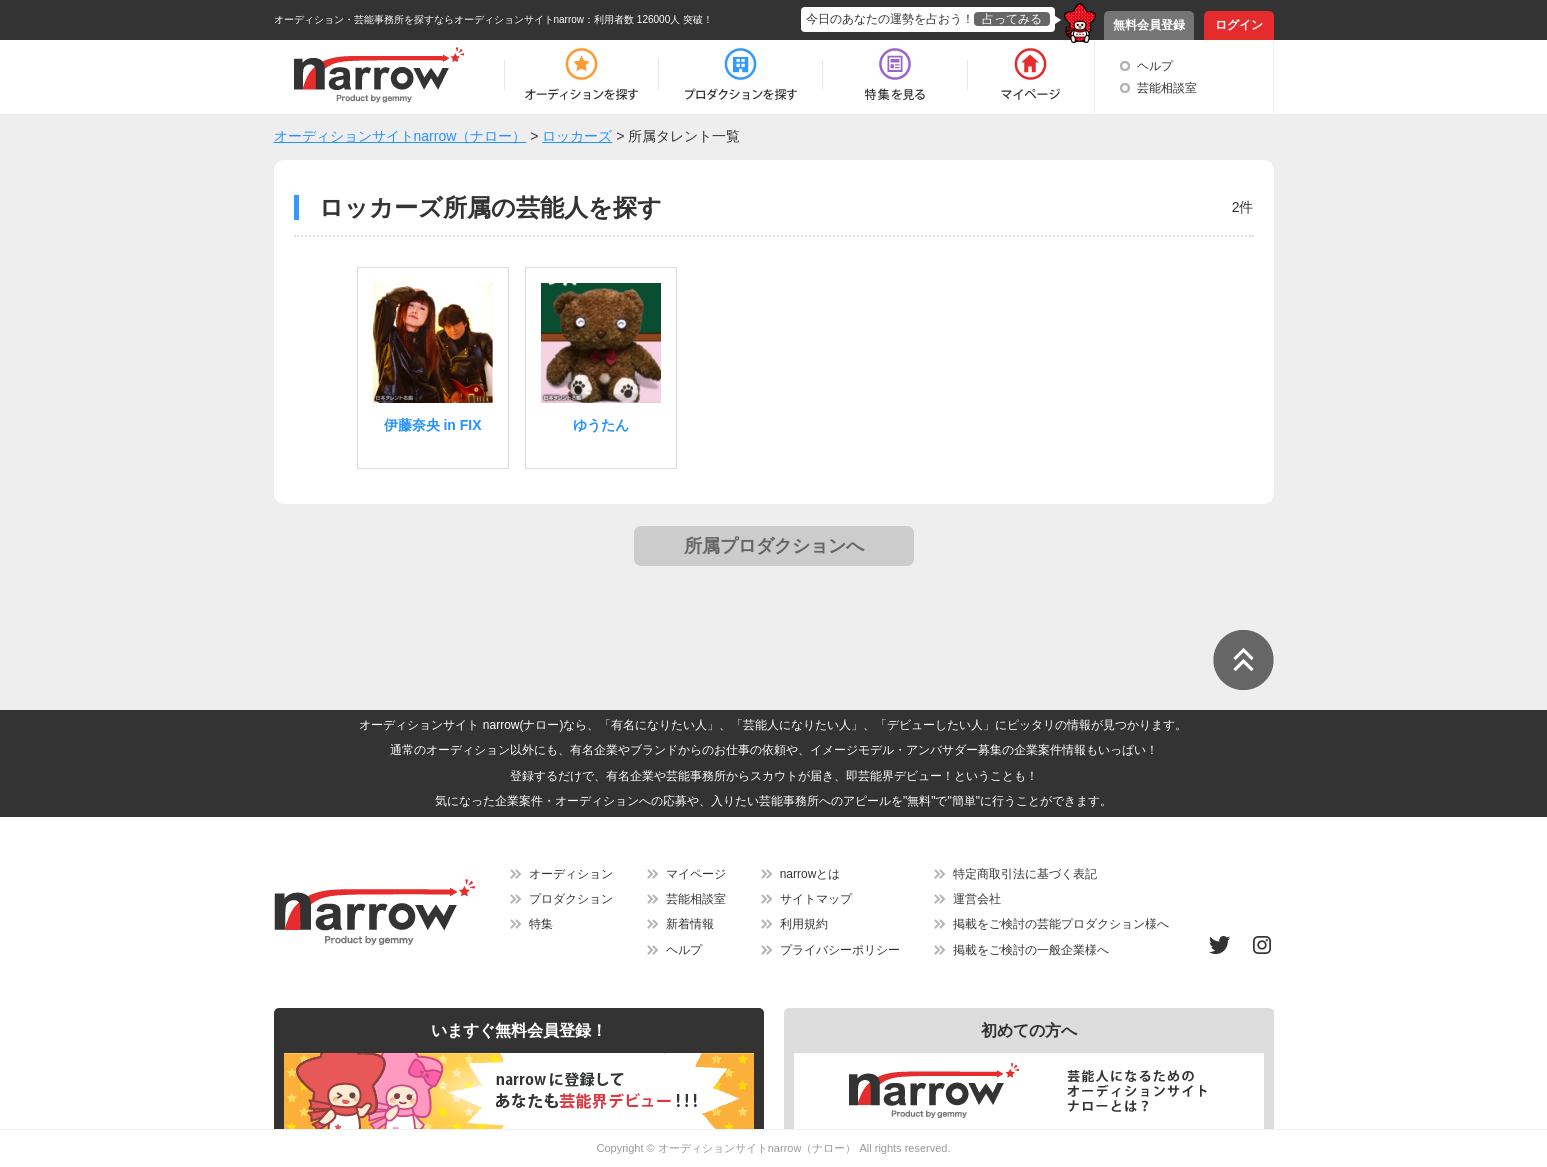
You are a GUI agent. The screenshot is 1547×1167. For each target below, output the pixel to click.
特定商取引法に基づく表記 (1025, 874)
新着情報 (690, 924)
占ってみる (1012, 19)
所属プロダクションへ (774, 546)
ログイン (1239, 25)
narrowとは (810, 874)
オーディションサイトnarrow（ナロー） (757, 1148)
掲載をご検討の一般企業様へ (1031, 950)
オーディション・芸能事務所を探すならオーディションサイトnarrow (429, 19)
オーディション (571, 874)
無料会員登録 (1149, 25)
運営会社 (977, 899)
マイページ (696, 874)
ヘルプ (1155, 66)
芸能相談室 (1167, 88)
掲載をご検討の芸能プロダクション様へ (1061, 924)
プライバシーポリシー (840, 950)
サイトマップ (816, 899)
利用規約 (804, 924)
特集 (541, 924)
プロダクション (571, 899)
